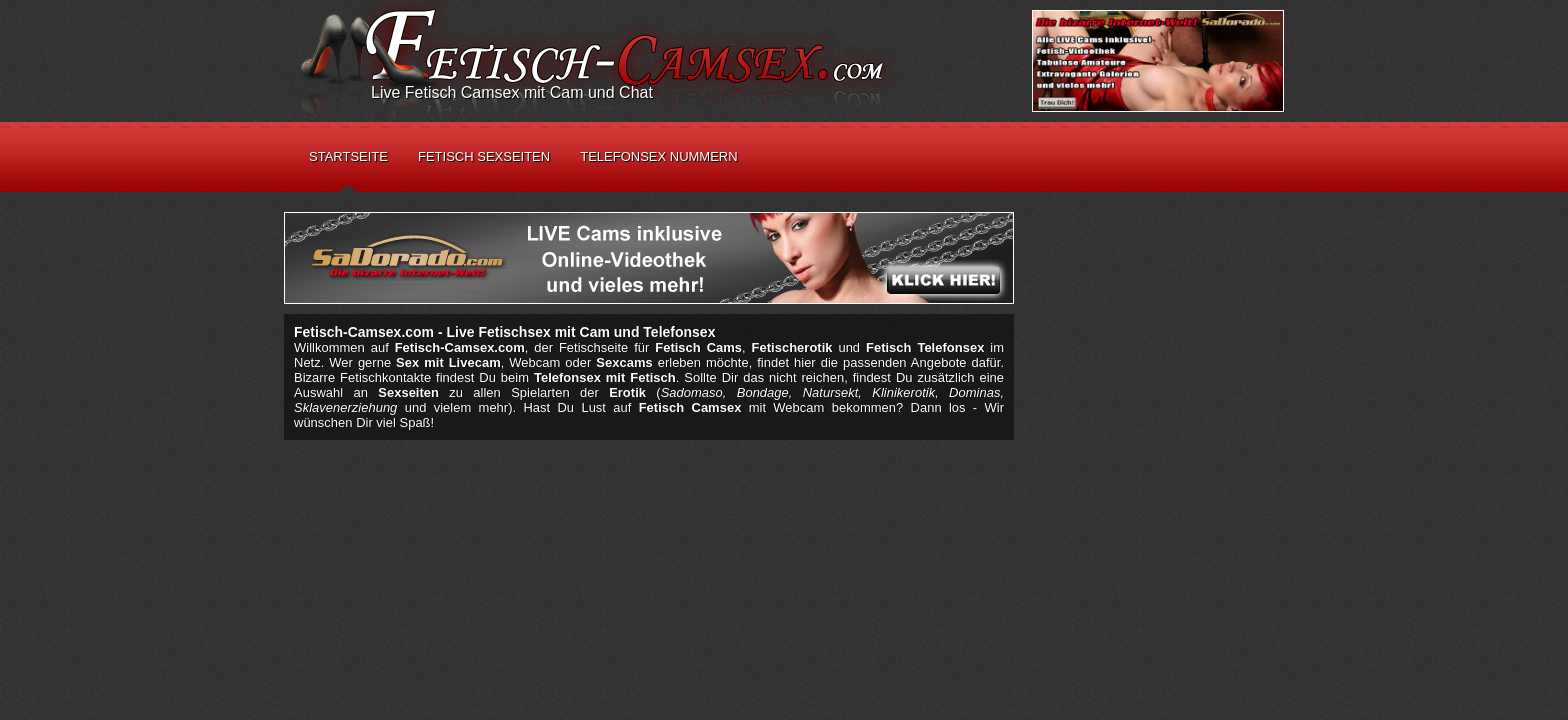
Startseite (348, 156)
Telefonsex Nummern (658, 156)
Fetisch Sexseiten (484, 156)
